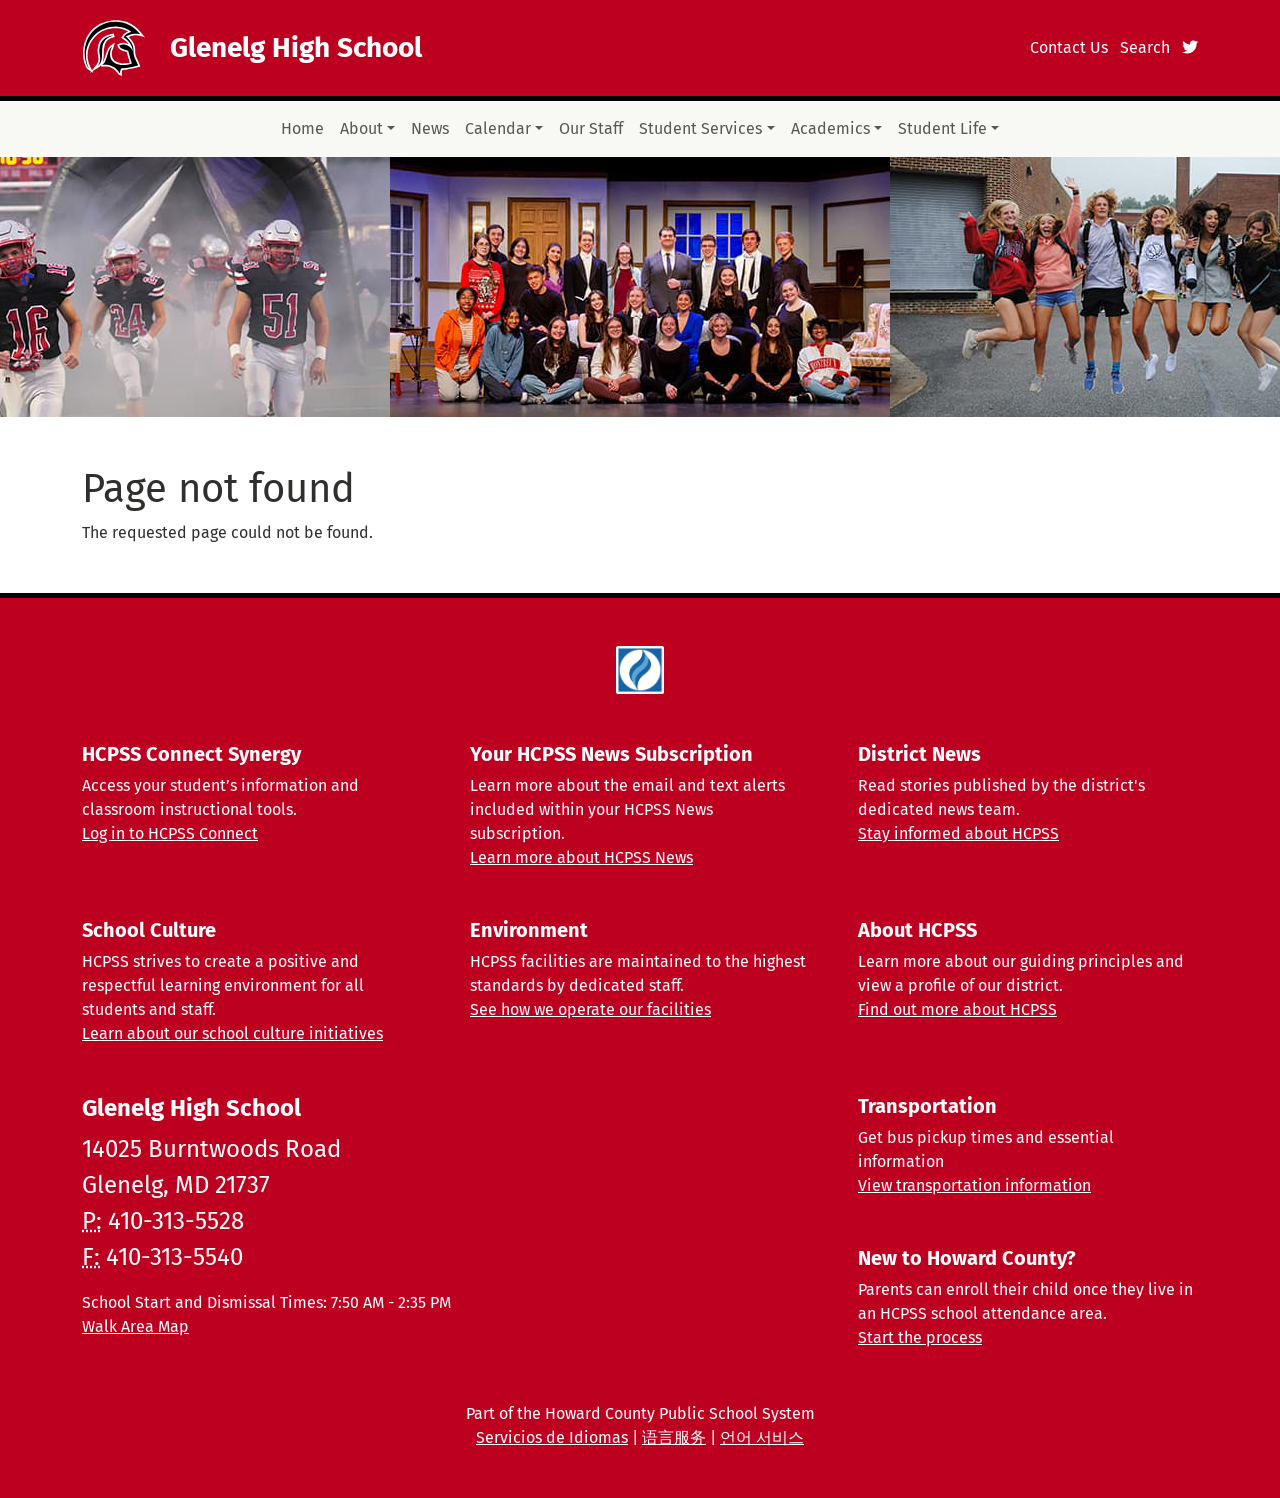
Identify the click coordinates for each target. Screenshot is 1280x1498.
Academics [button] (830, 128)
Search (1145, 47)
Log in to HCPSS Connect (170, 833)
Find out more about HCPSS (957, 1009)
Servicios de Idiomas (552, 1437)
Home (302, 128)
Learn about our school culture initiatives (232, 1033)
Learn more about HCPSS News (581, 857)
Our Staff (591, 128)
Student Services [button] (700, 128)
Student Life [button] (942, 128)
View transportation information (974, 1185)
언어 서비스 (762, 1437)
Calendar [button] (498, 128)
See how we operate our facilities (590, 1009)
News (430, 128)
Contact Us (1069, 47)
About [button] (361, 128)
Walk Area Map (135, 1326)
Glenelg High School (296, 47)
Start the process (920, 1337)
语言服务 (674, 1437)
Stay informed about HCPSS (958, 833)
